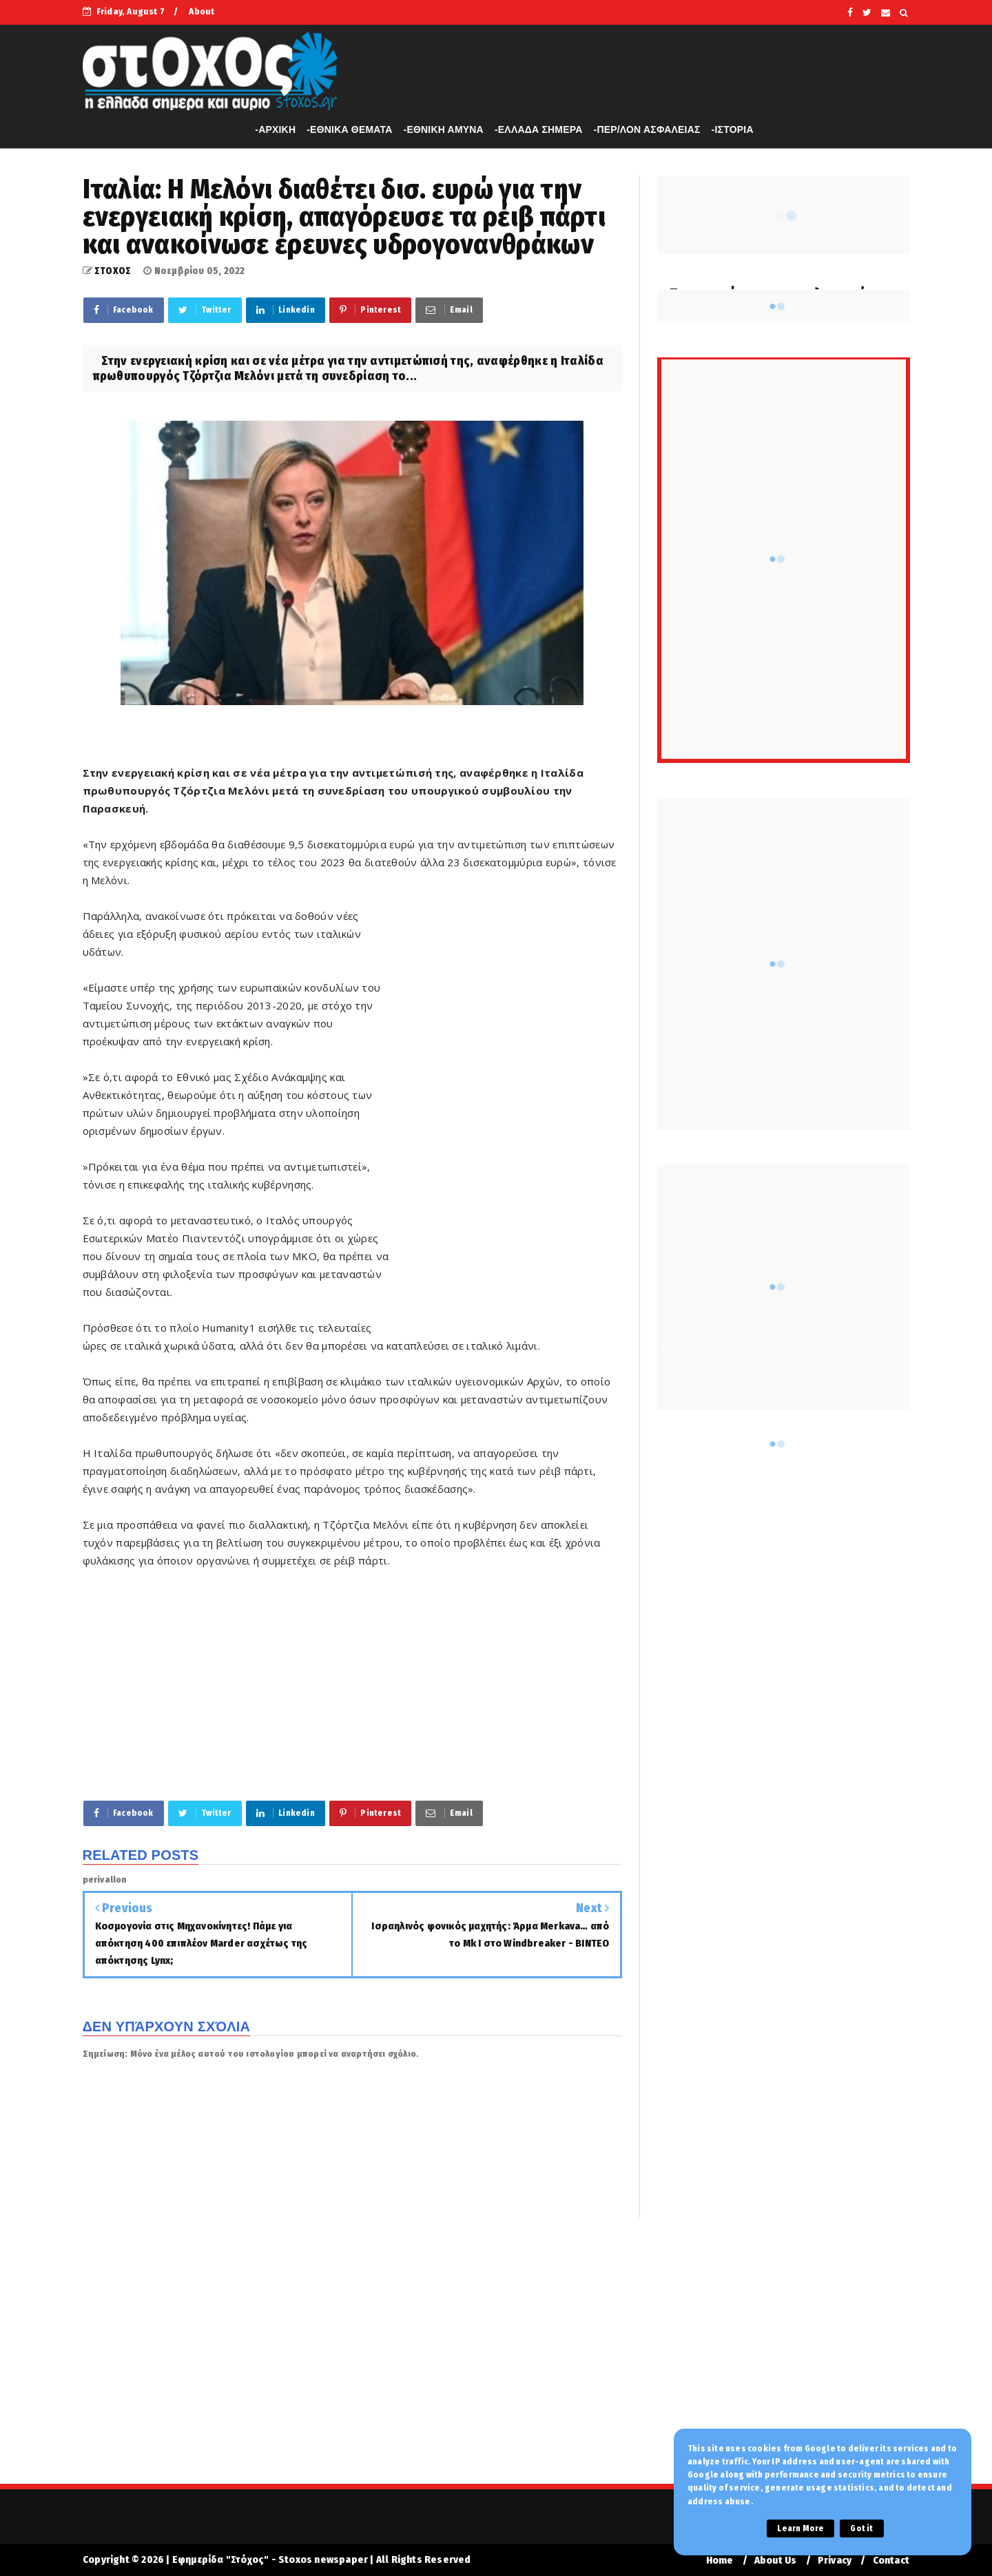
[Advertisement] (507, 1116)
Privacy (834, 2560)
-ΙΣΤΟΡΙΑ (733, 129)
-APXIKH (275, 129)
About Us (775, 2560)
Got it (861, 2528)
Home (720, 2560)
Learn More (800, 2528)
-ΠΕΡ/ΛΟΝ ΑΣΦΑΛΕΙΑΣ (647, 129)
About (201, 11)
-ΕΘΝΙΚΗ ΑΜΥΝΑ (444, 129)
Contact (891, 2560)
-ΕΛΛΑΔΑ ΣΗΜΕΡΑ (539, 129)
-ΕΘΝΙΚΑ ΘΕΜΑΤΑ (349, 129)
